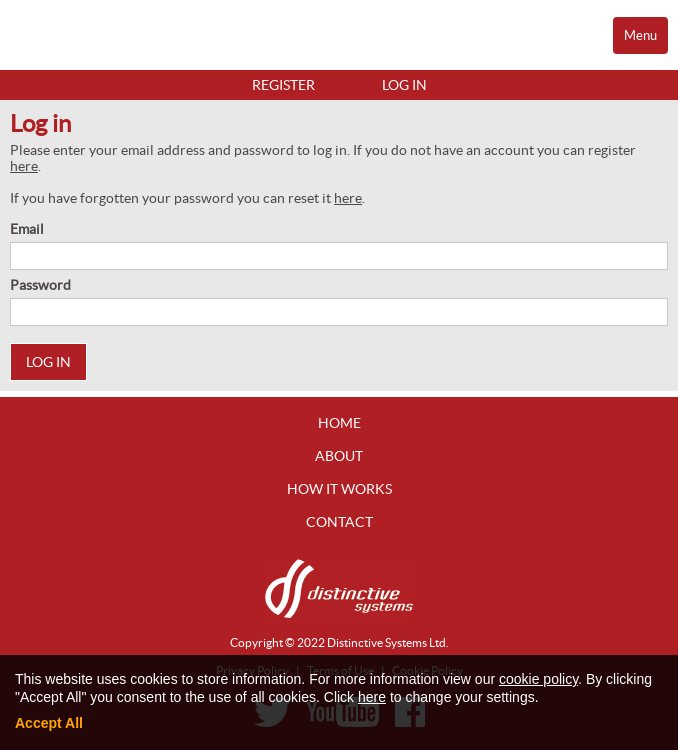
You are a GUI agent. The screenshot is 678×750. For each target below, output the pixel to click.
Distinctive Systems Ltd (386, 642)
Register (283, 85)
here (24, 166)
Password (40, 285)
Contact (339, 522)
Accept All (49, 723)
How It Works (339, 489)
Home (339, 423)
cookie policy (538, 679)
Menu (640, 35)
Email (27, 229)
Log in (404, 85)
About (339, 456)
